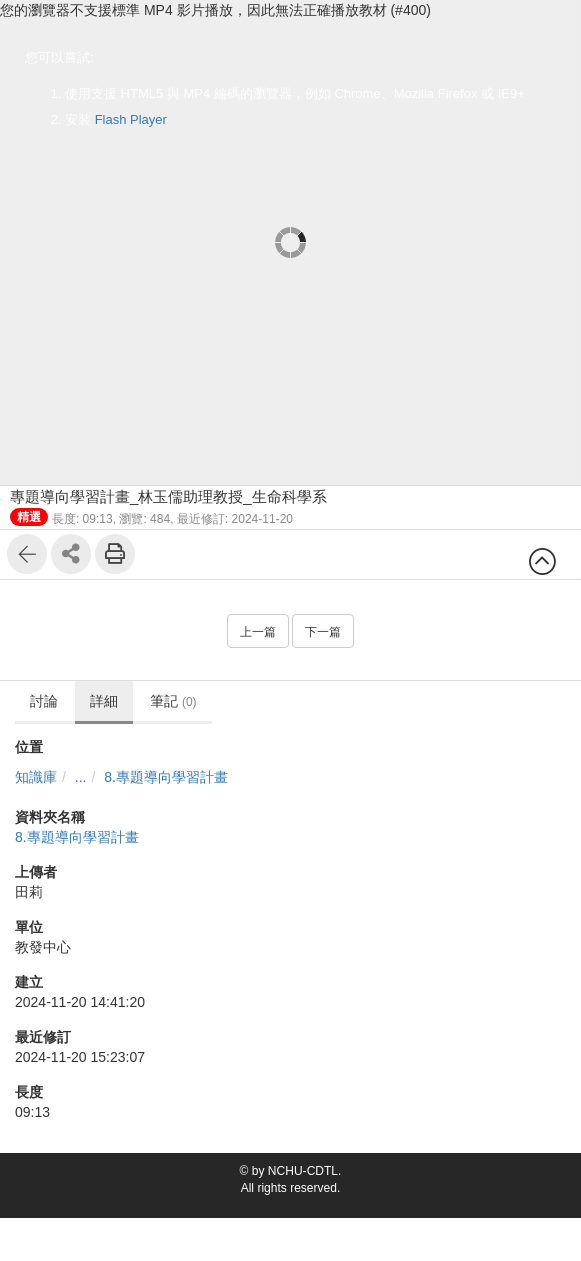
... (81, 777)
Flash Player (131, 119)
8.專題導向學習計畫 (166, 777)
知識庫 (36, 777)
